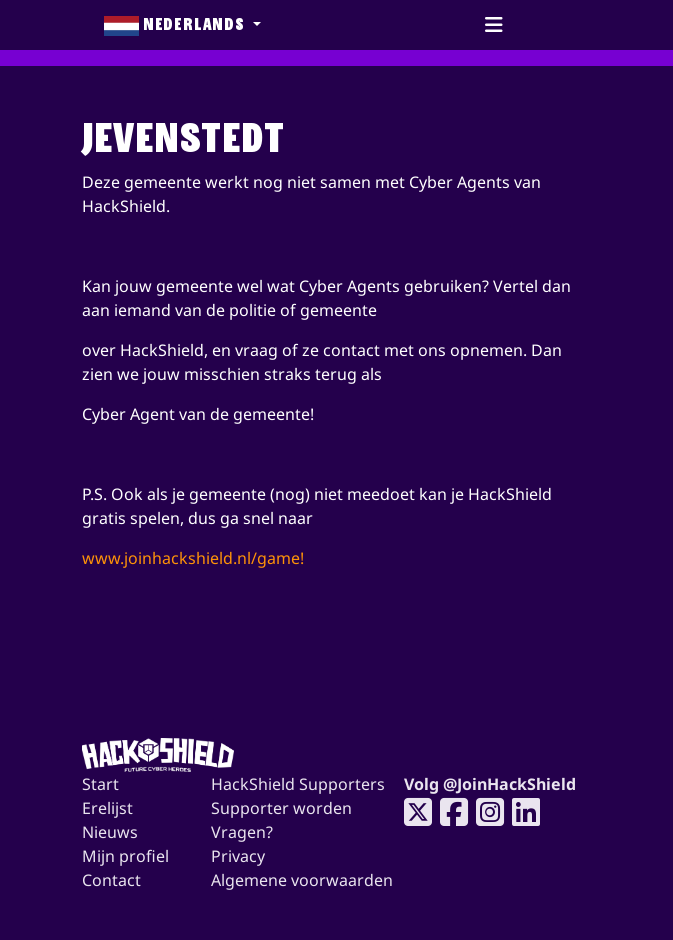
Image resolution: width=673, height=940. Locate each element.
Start (100, 784)
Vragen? (242, 832)
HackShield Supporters (298, 784)
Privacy (238, 856)
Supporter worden (281, 808)
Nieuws (110, 832)
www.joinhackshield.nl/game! (193, 558)
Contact (111, 880)
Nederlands (176, 25)
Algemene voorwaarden (302, 880)
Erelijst (107, 808)
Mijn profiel (125, 856)
